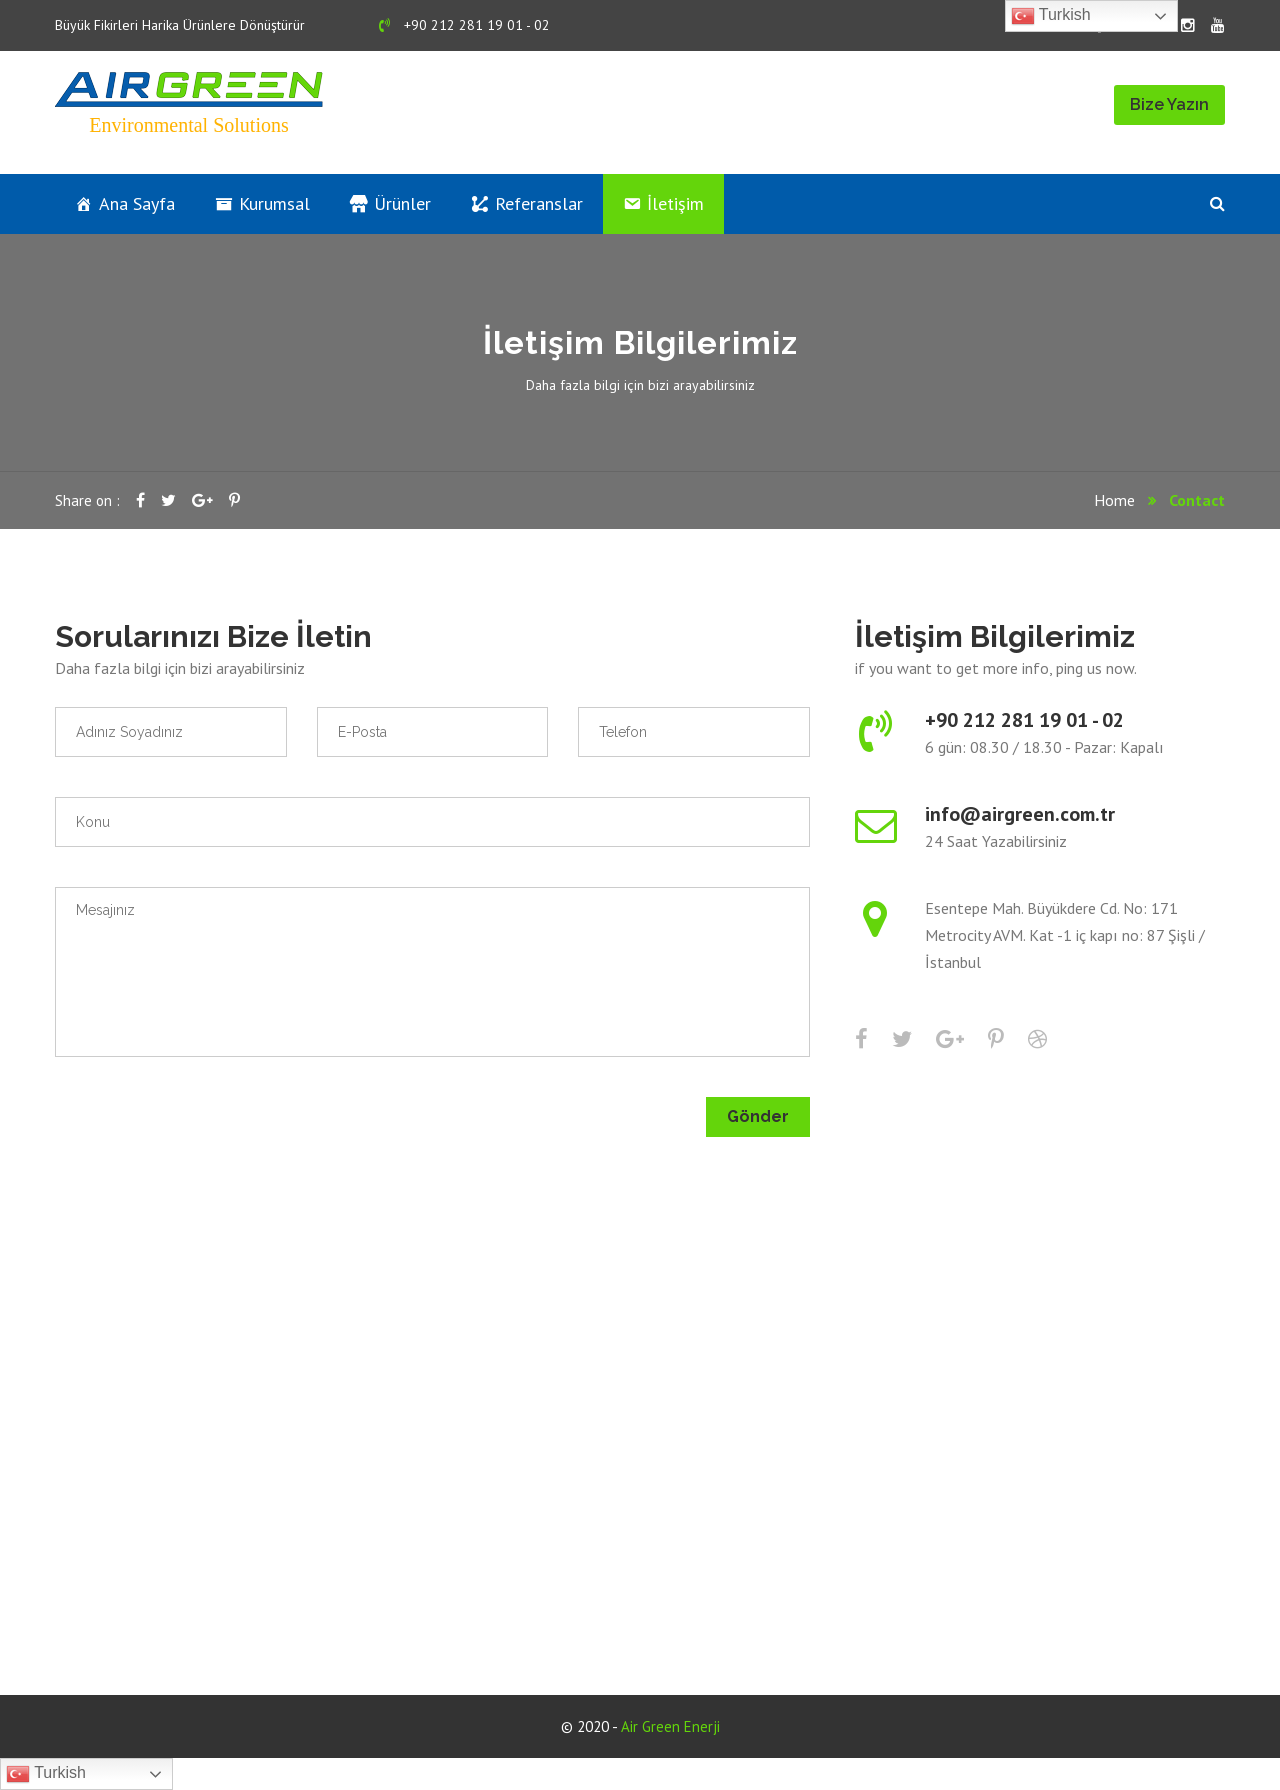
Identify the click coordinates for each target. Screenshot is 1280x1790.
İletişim (675, 203)
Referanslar (539, 203)
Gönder (758, 1116)
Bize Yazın (1169, 104)
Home (1114, 500)
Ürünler (402, 203)
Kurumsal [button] (274, 203)
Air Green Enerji (670, 1726)
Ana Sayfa (137, 203)
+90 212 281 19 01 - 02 (464, 25)
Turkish (1051, 16)
